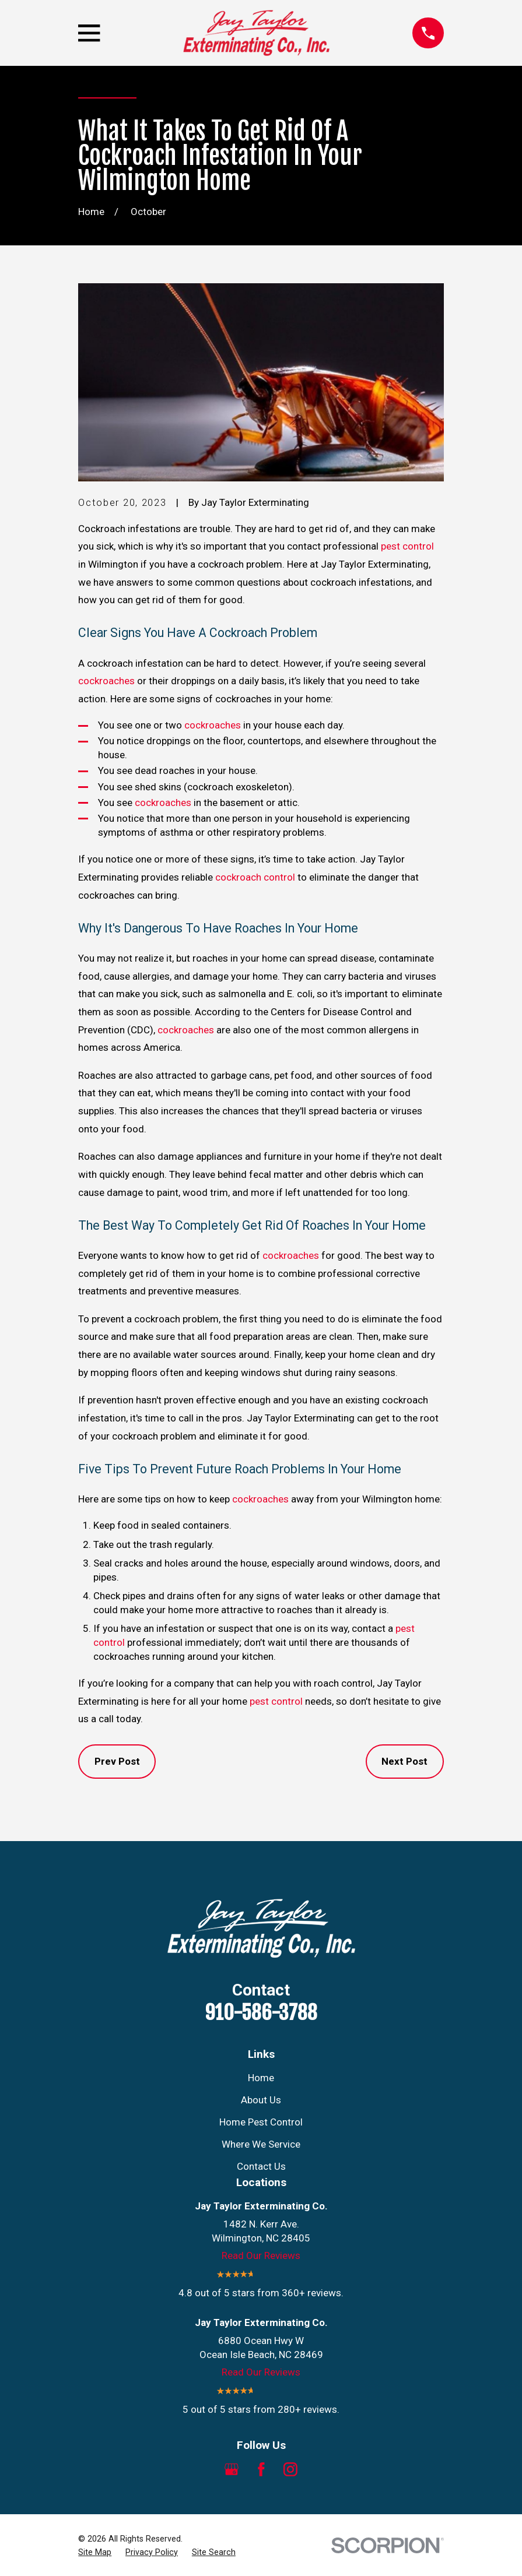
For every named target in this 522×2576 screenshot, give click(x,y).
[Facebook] (261, 2469)
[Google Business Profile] (232, 2469)
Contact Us (261, 2166)
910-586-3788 (261, 2012)
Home (261, 2078)
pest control (407, 546)
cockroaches (106, 681)
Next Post (404, 1761)
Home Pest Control (261, 2122)
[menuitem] (94, 2553)
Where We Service (261, 2144)
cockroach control (255, 877)
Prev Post (117, 1761)
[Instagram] (290, 2469)
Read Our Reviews (261, 2255)
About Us (261, 2100)
